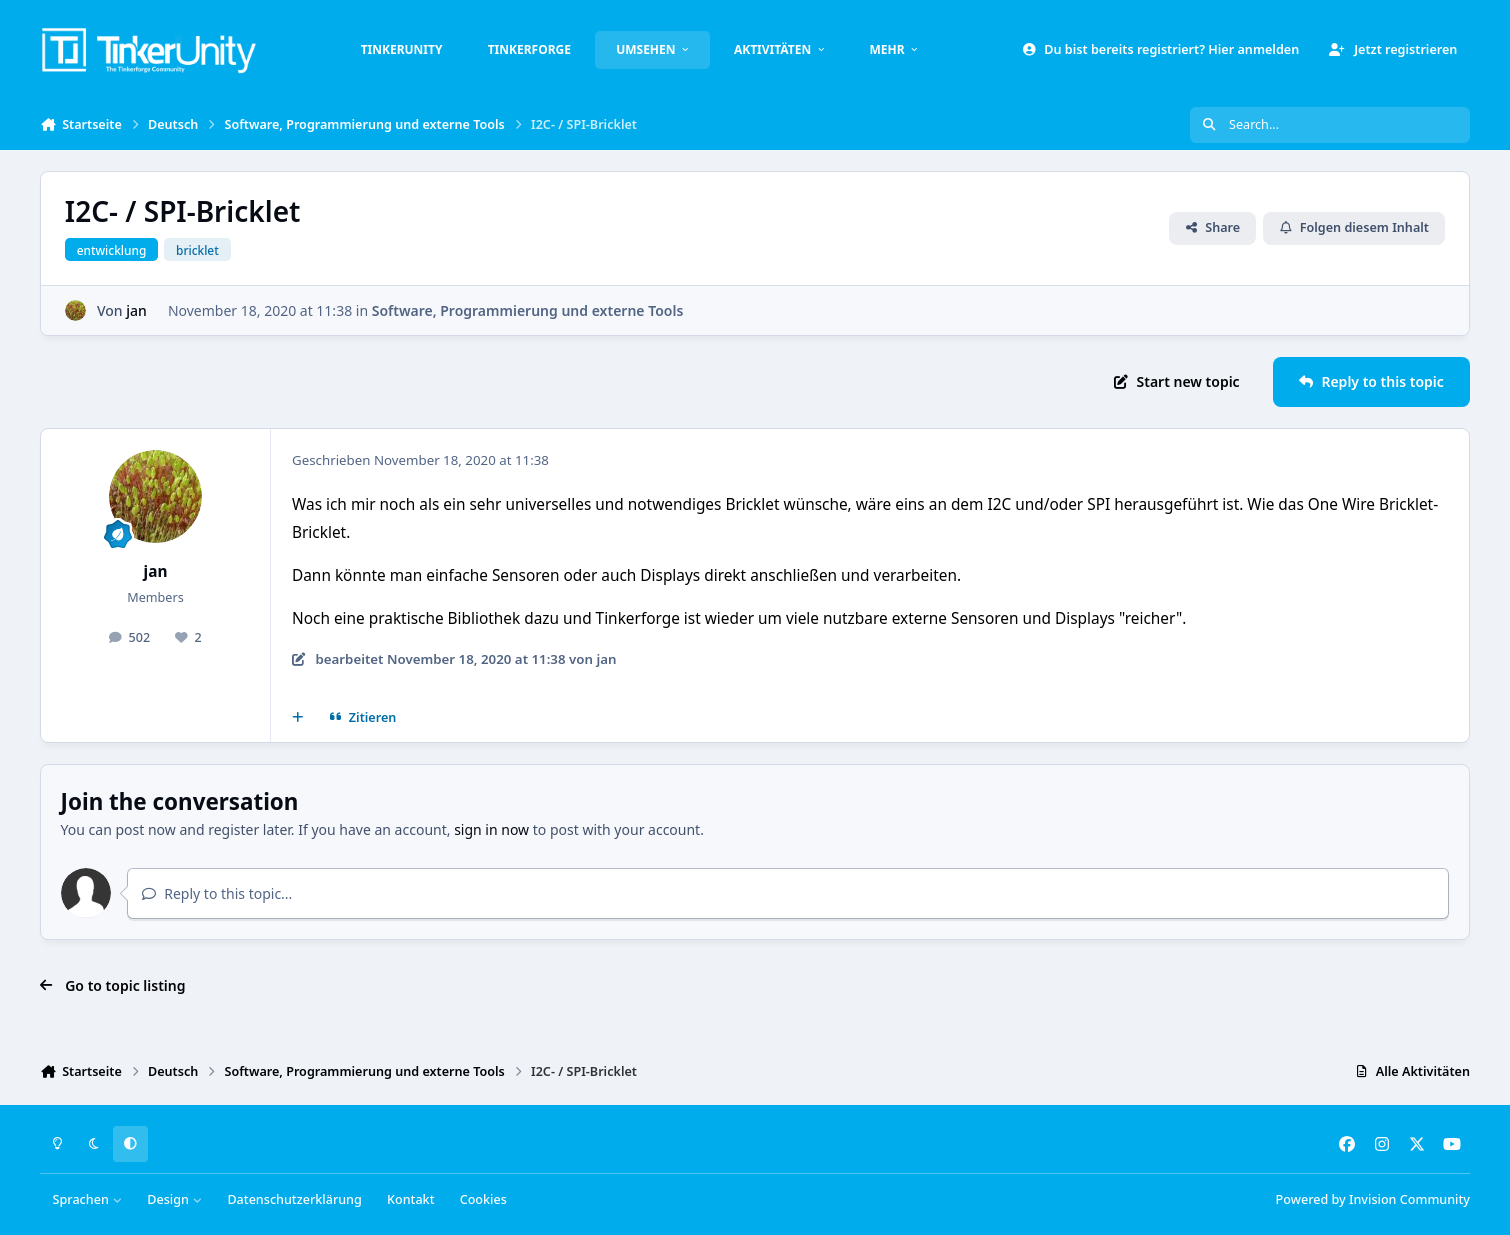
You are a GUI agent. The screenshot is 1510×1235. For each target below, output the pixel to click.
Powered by (1373, 1199)
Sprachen (88, 1199)
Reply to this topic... (217, 893)
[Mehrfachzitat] (298, 718)
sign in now (491, 829)
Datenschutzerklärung (294, 1199)
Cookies (483, 1199)
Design (174, 1199)
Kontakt (410, 1199)
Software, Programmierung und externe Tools (528, 310)
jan (136, 310)
